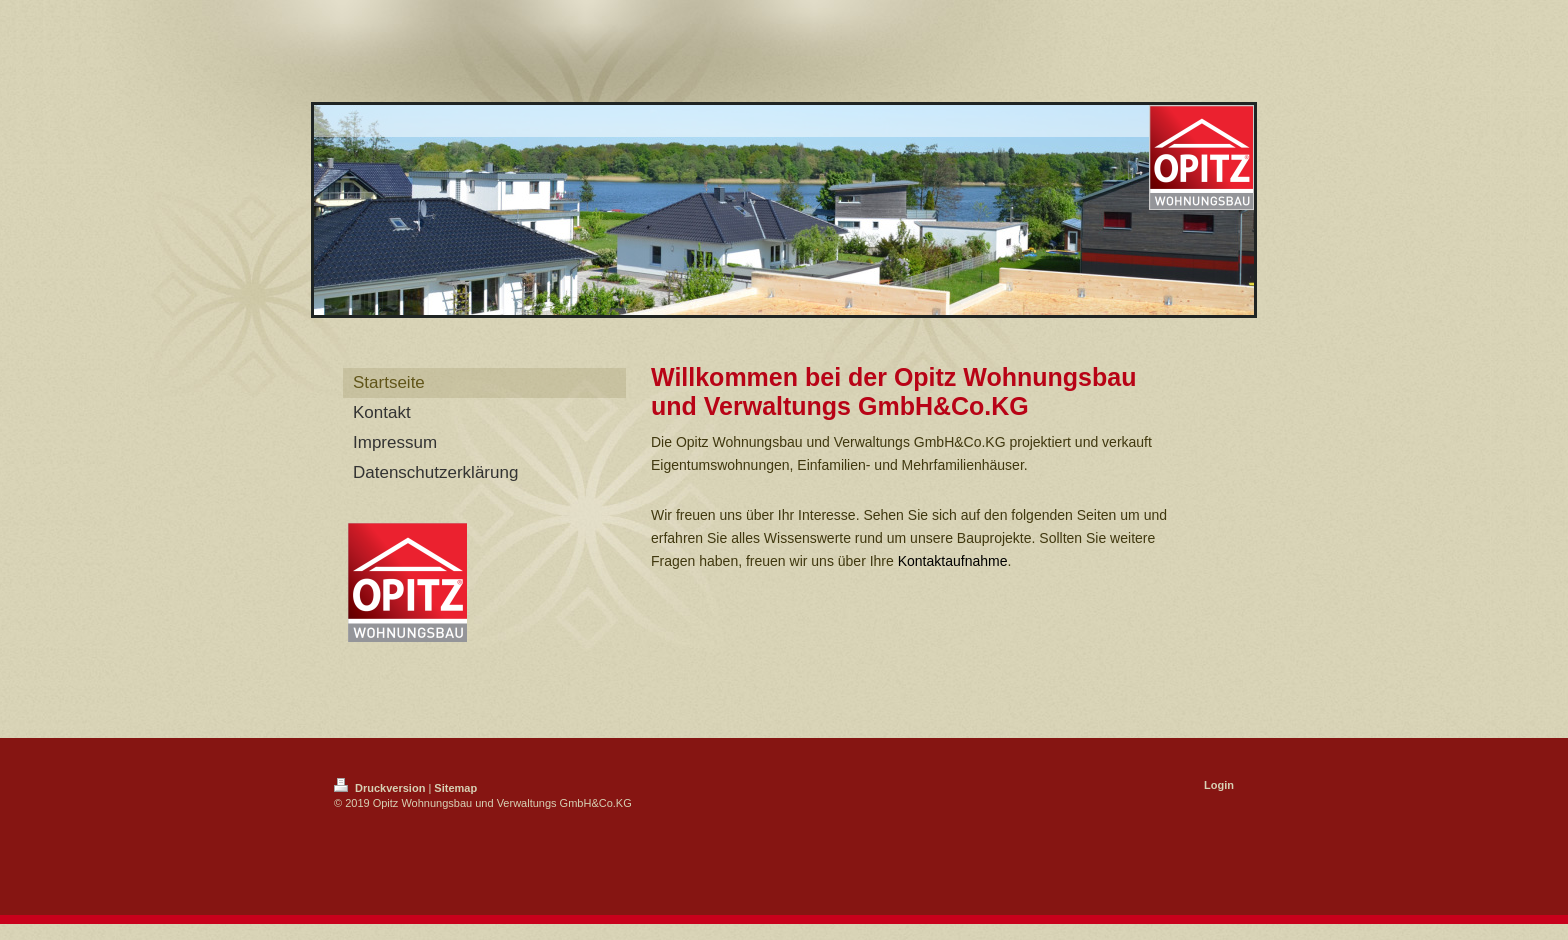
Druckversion (381, 788)
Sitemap (455, 788)
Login (1219, 785)
